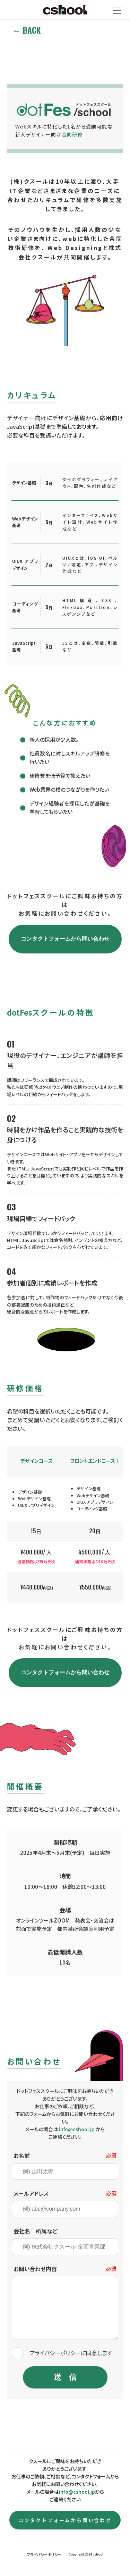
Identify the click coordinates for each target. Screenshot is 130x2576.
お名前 (22, 2155)
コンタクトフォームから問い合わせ (65, 939)
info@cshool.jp (77, 2491)
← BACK (26, 30)
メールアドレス (31, 2193)
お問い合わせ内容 (35, 2269)
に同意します (70, 2353)
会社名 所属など (36, 2231)
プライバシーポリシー (55, 2353)
